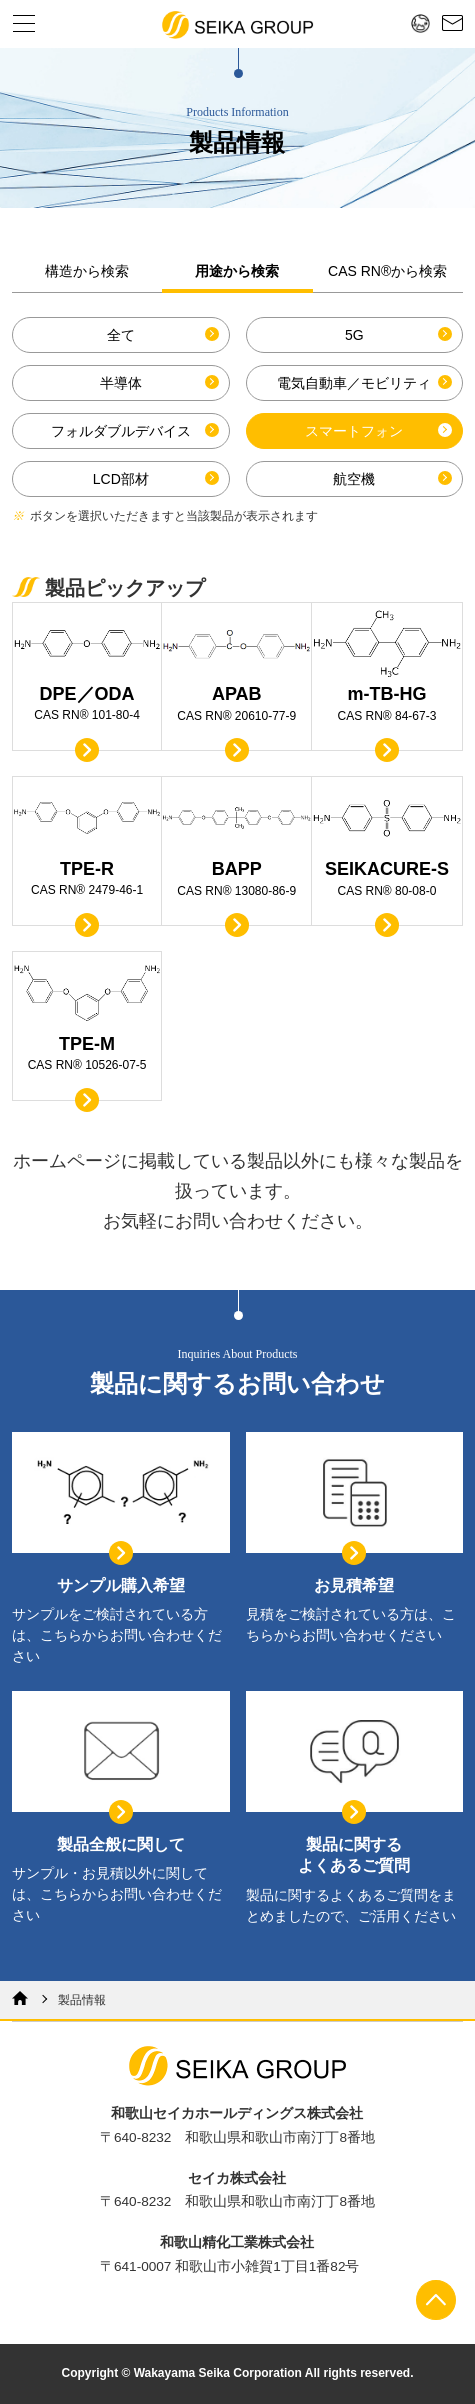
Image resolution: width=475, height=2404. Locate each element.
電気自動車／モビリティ (354, 383)
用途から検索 (237, 271)
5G (354, 335)
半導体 (121, 383)
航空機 (354, 479)
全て (121, 335)
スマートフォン (354, 431)
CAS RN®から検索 (387, 271)
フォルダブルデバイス (121, 431)
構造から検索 (87, 271)
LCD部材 (121, 479)
